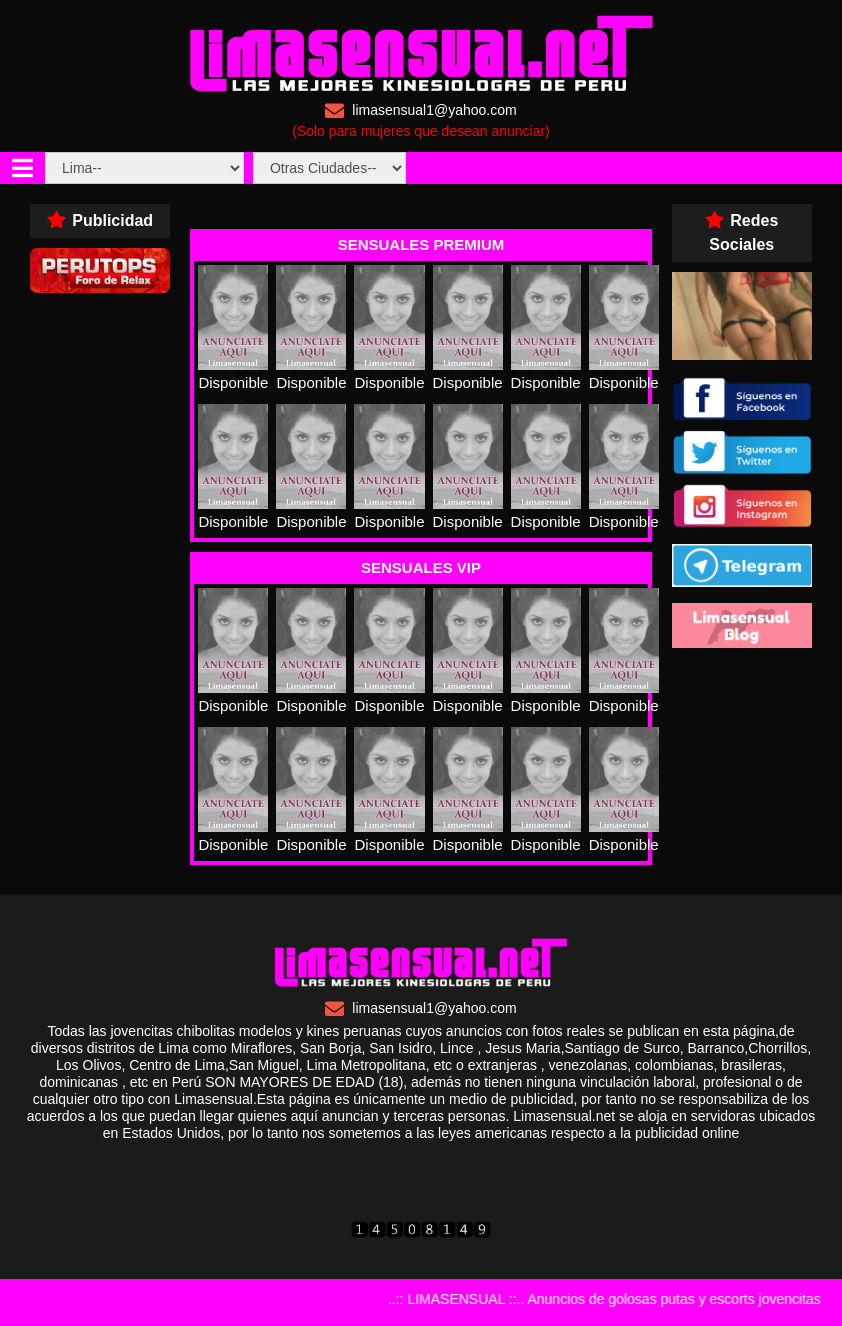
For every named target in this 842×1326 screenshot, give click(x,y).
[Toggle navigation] (22, 168)
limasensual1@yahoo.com (420, 110)
